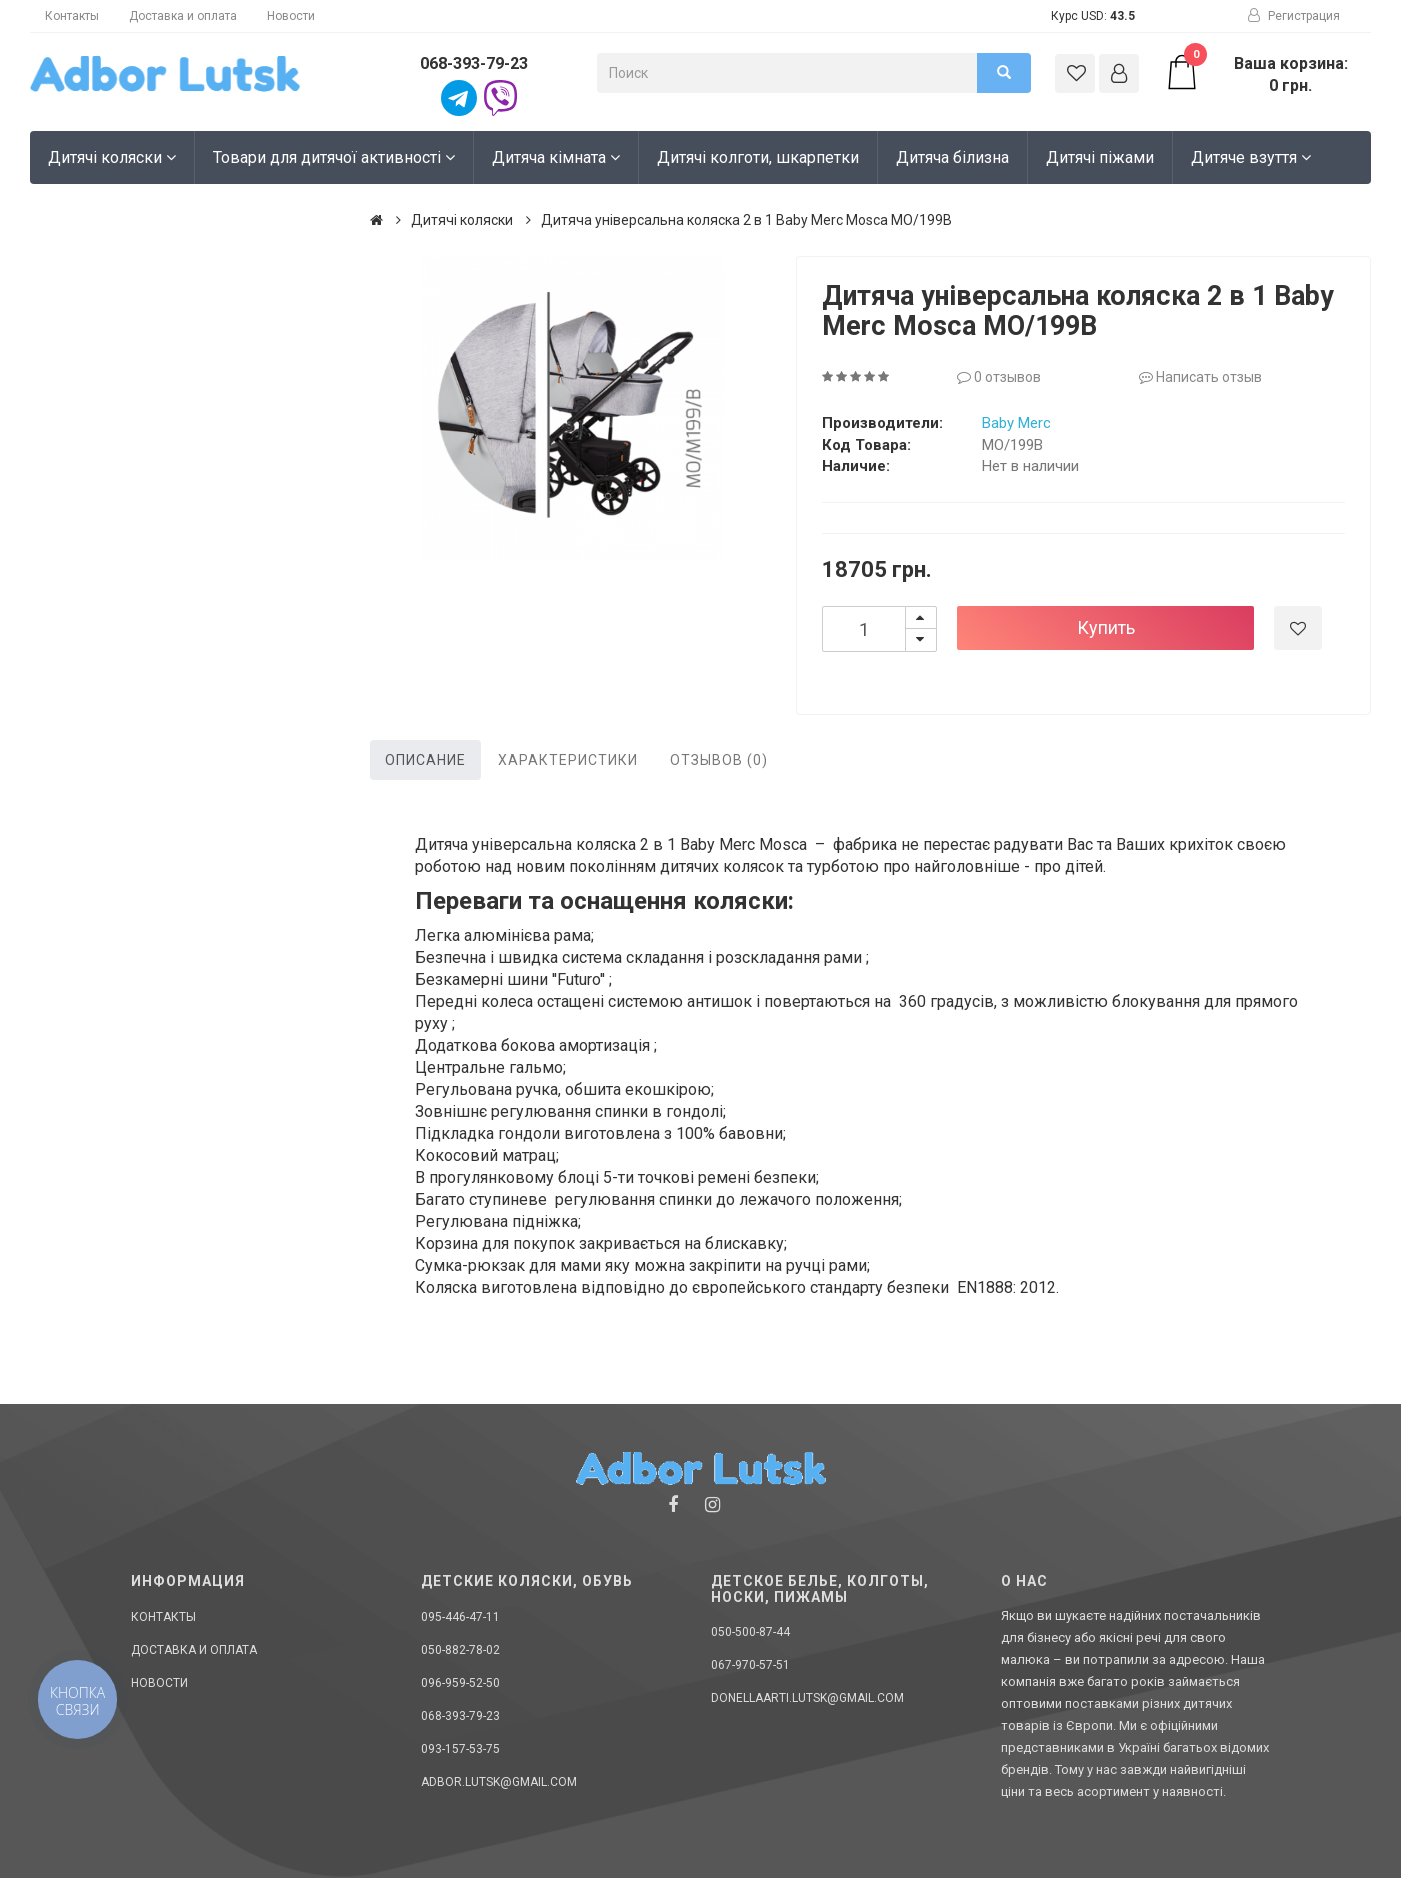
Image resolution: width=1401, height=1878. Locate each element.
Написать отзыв (1200, 377)
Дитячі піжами (1100, 157)
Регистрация (1294, 16)
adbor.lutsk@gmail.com (499, 1782)
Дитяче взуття (1251, 157)
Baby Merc (1016, 423)
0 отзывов (999, 377)
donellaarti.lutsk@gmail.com (807, 1698)
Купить (1106, 627)
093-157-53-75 (460, 1749)
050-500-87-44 (750, 1632)
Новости (291, 16)
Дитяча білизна (952, 157)
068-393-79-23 (474, 63)
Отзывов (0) (719, 760)
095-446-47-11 (460, 1617)
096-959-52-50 (460, 1683)
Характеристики (568, 760)
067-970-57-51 (750, 1665)
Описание (425, 760)
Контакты (72, 16)
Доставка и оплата (183, 16)
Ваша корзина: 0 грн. (1255, 74)
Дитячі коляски (112, 157)
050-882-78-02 (460, 1650)
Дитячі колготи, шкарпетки (758, 157)
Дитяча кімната (556, 157)
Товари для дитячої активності (334, 157)
